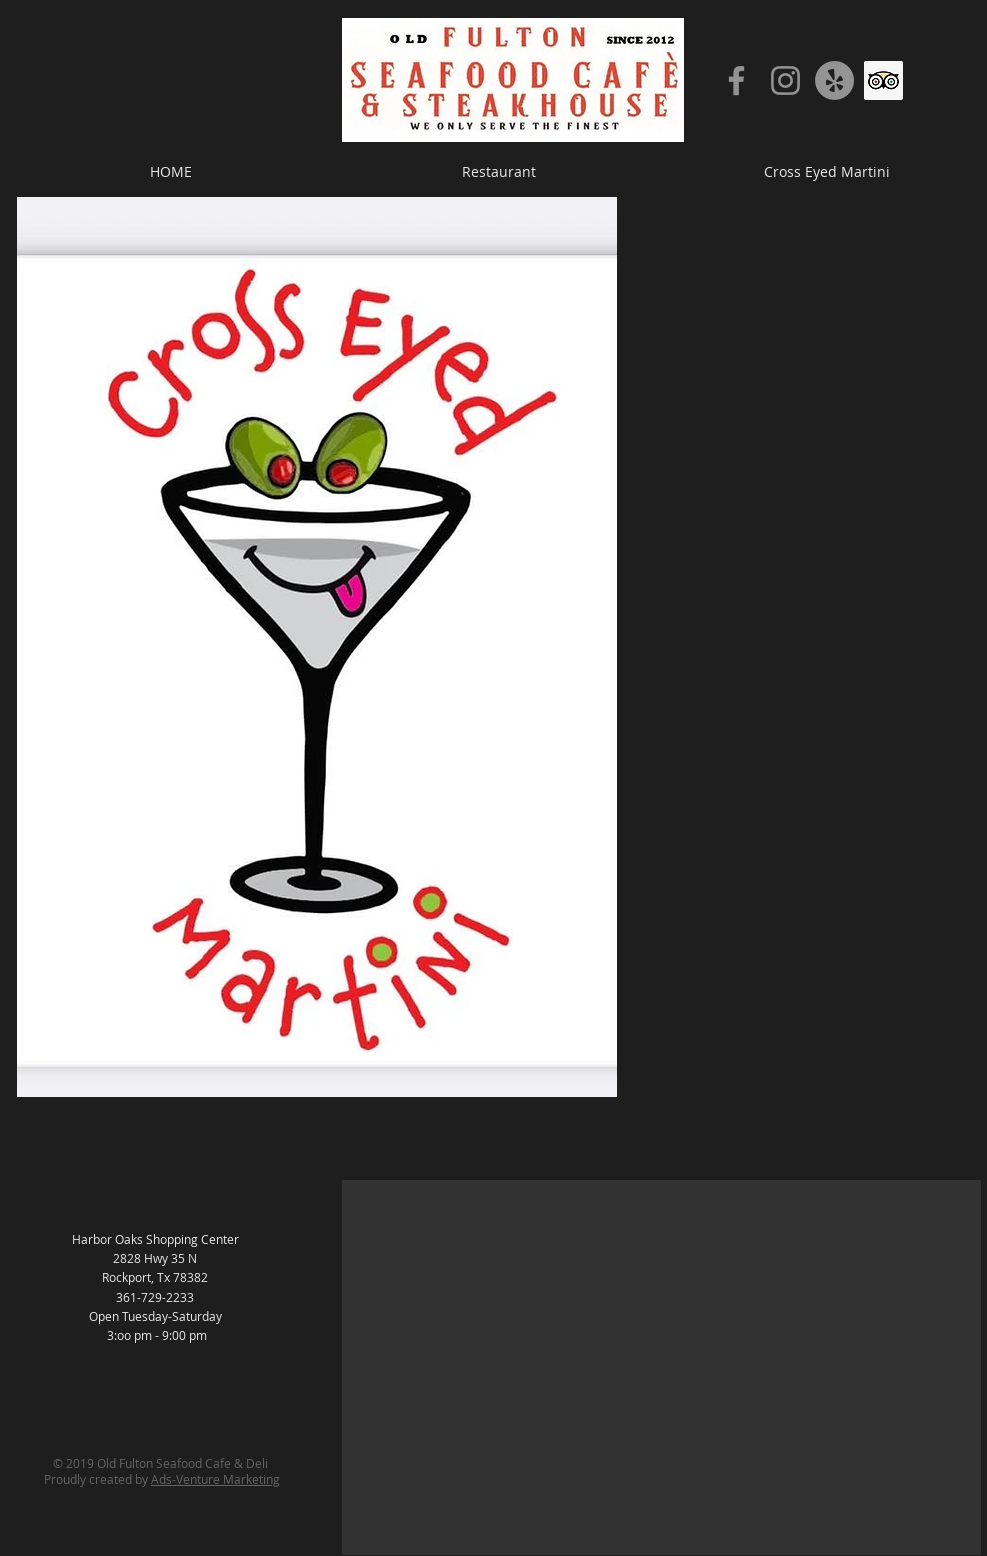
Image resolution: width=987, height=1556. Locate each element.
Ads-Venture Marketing (215, 1479)
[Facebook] (736, 80)
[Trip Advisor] (883, 80)
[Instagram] (785, 80)
